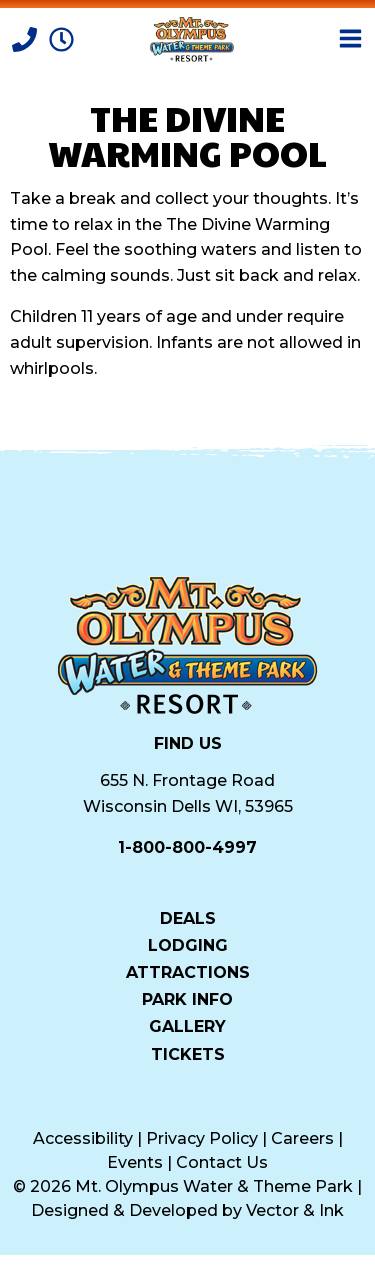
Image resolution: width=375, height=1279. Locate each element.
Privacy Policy (202, 1138)
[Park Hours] (61, 37)
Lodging (188, 945)
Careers (302, 1138)
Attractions (188, 972)
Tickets (188, 1054)
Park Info (187, 999)
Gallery (187, 1026)
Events (135, 1162)
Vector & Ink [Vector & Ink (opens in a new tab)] (295, 1210)
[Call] (26, 37)
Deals (188, 918)
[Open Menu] (350, 38)
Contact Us (222, 1162)
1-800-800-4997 (187, 847)
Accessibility (83, 1138)
